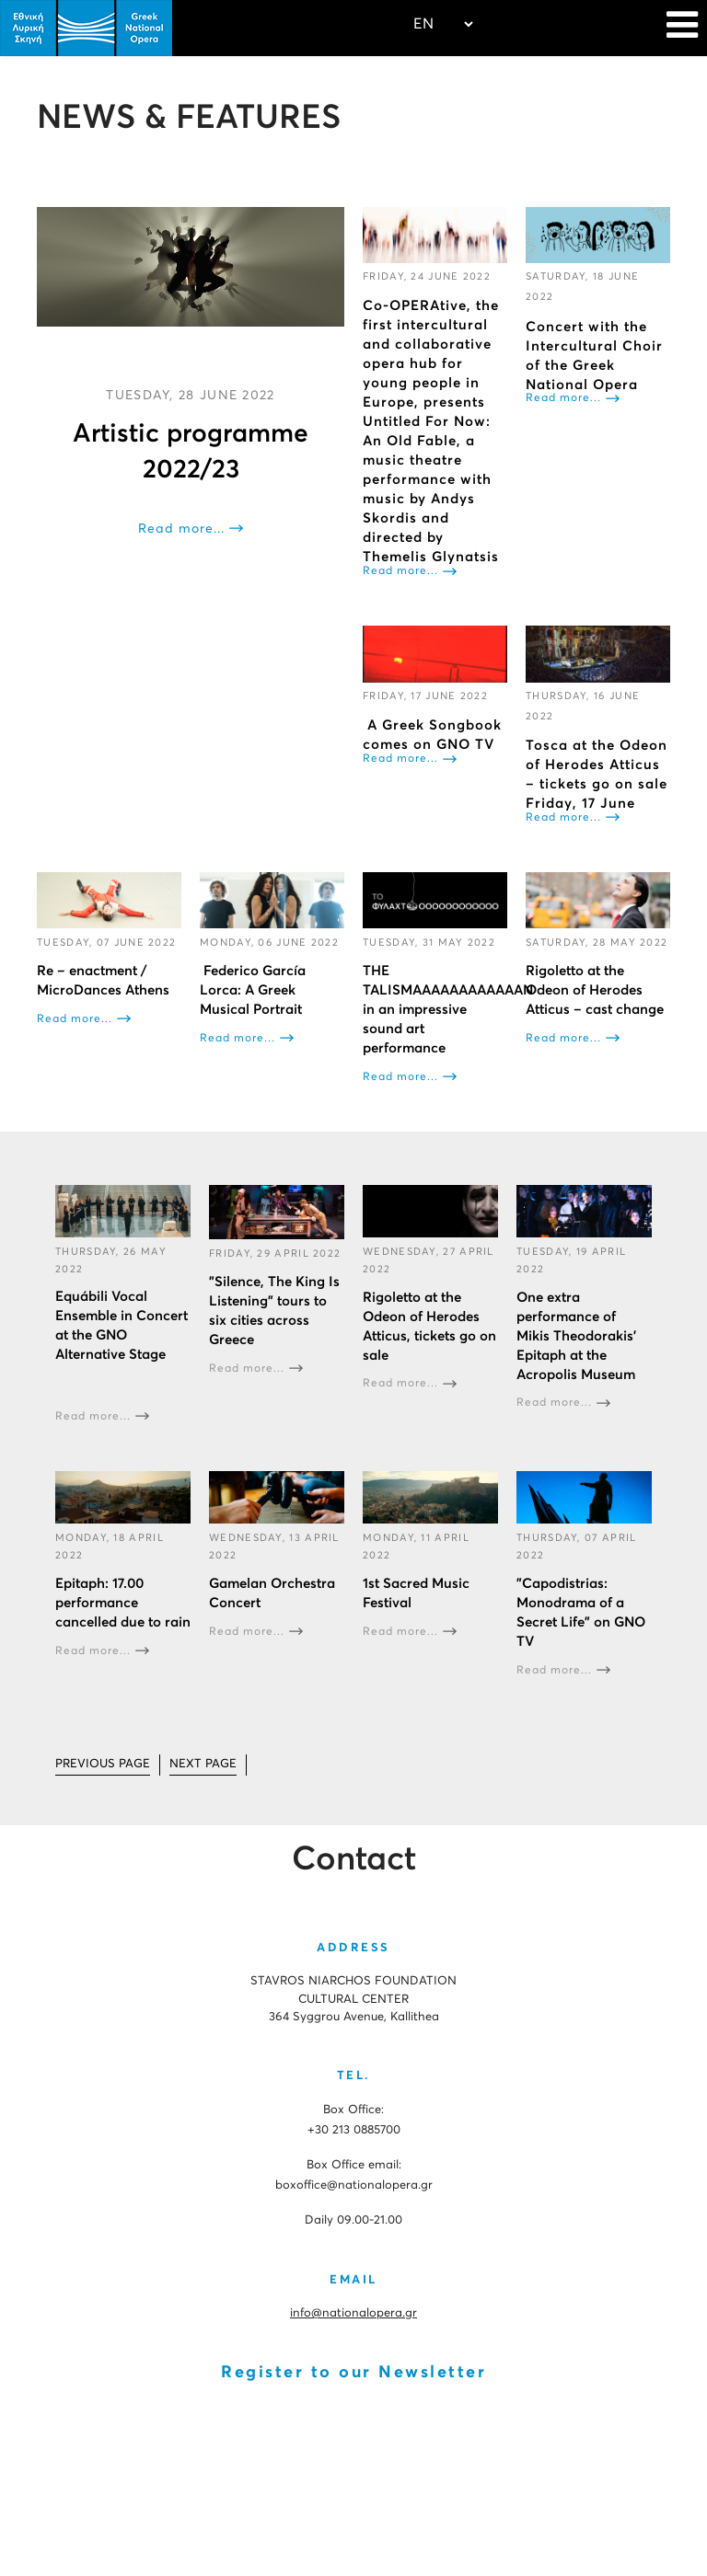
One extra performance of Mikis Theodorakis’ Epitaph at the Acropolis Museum (576, 1336)
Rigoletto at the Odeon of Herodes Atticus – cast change (595, 990)
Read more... (181, 529)
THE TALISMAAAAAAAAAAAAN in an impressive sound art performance (448, 1009)
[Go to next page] (203, 1765)
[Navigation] (682, 27)
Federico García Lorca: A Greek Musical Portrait (253, 990)
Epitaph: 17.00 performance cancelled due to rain (123, 1603)
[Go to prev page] (102, 1765)
